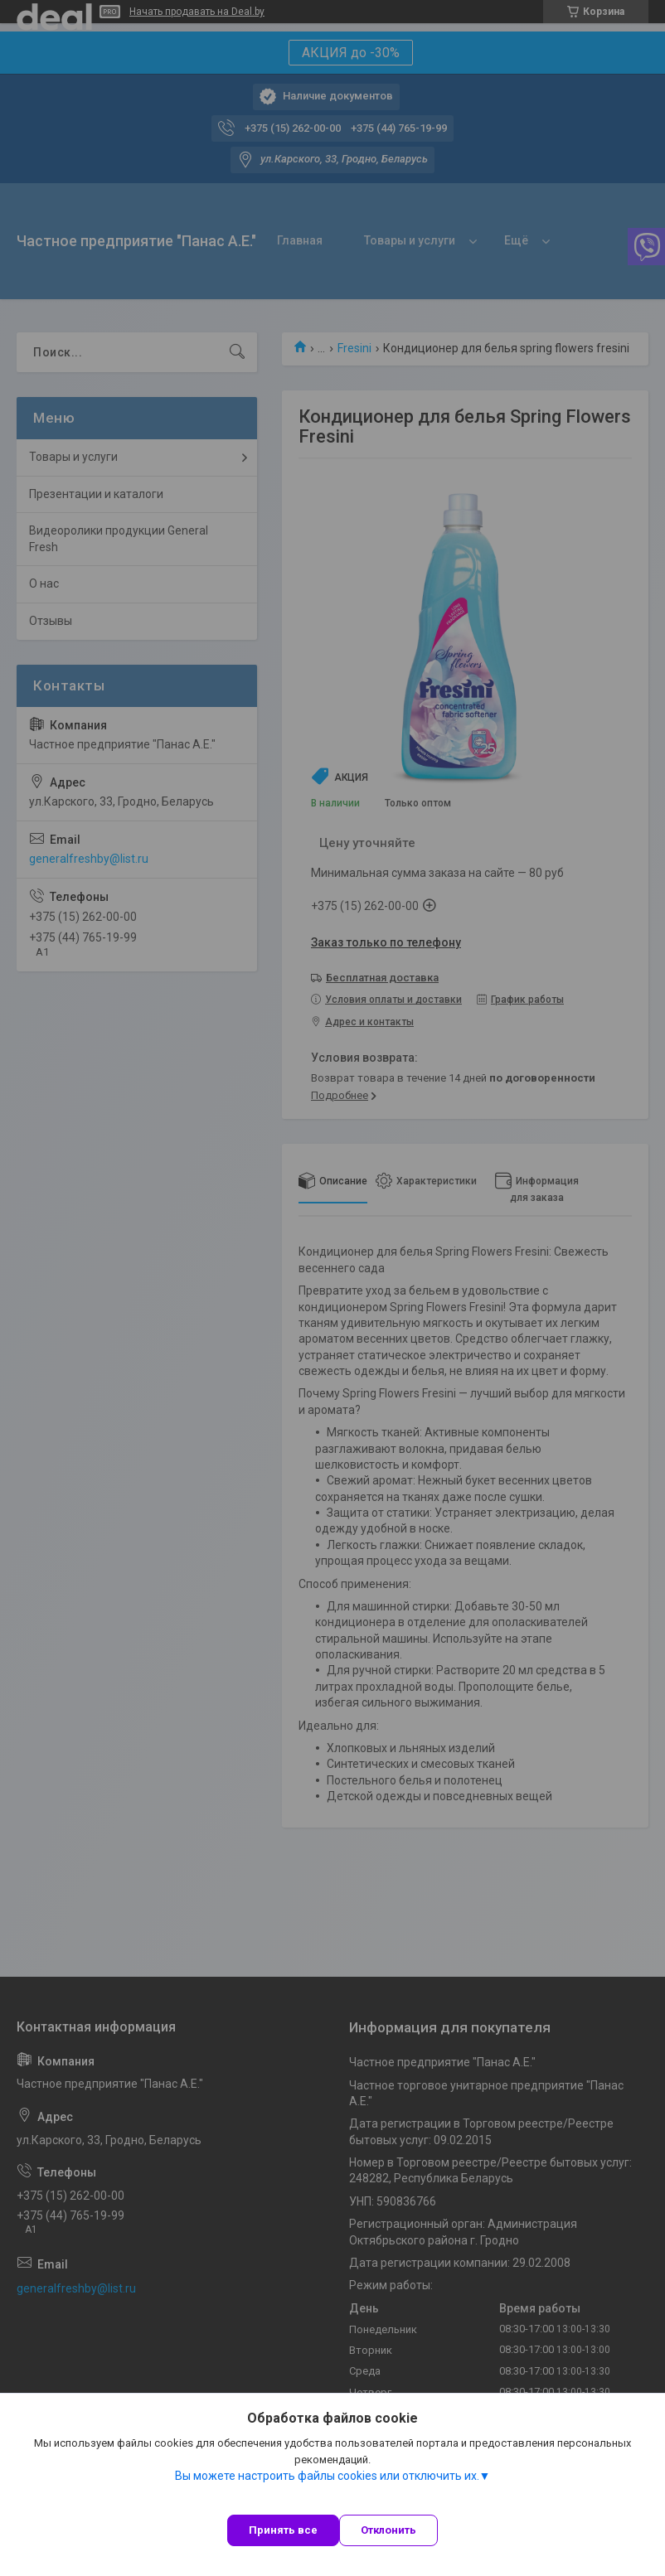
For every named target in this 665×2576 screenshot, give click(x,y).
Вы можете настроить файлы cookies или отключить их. (327, 2475)
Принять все (283, 2530)
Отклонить (388, 2530)
